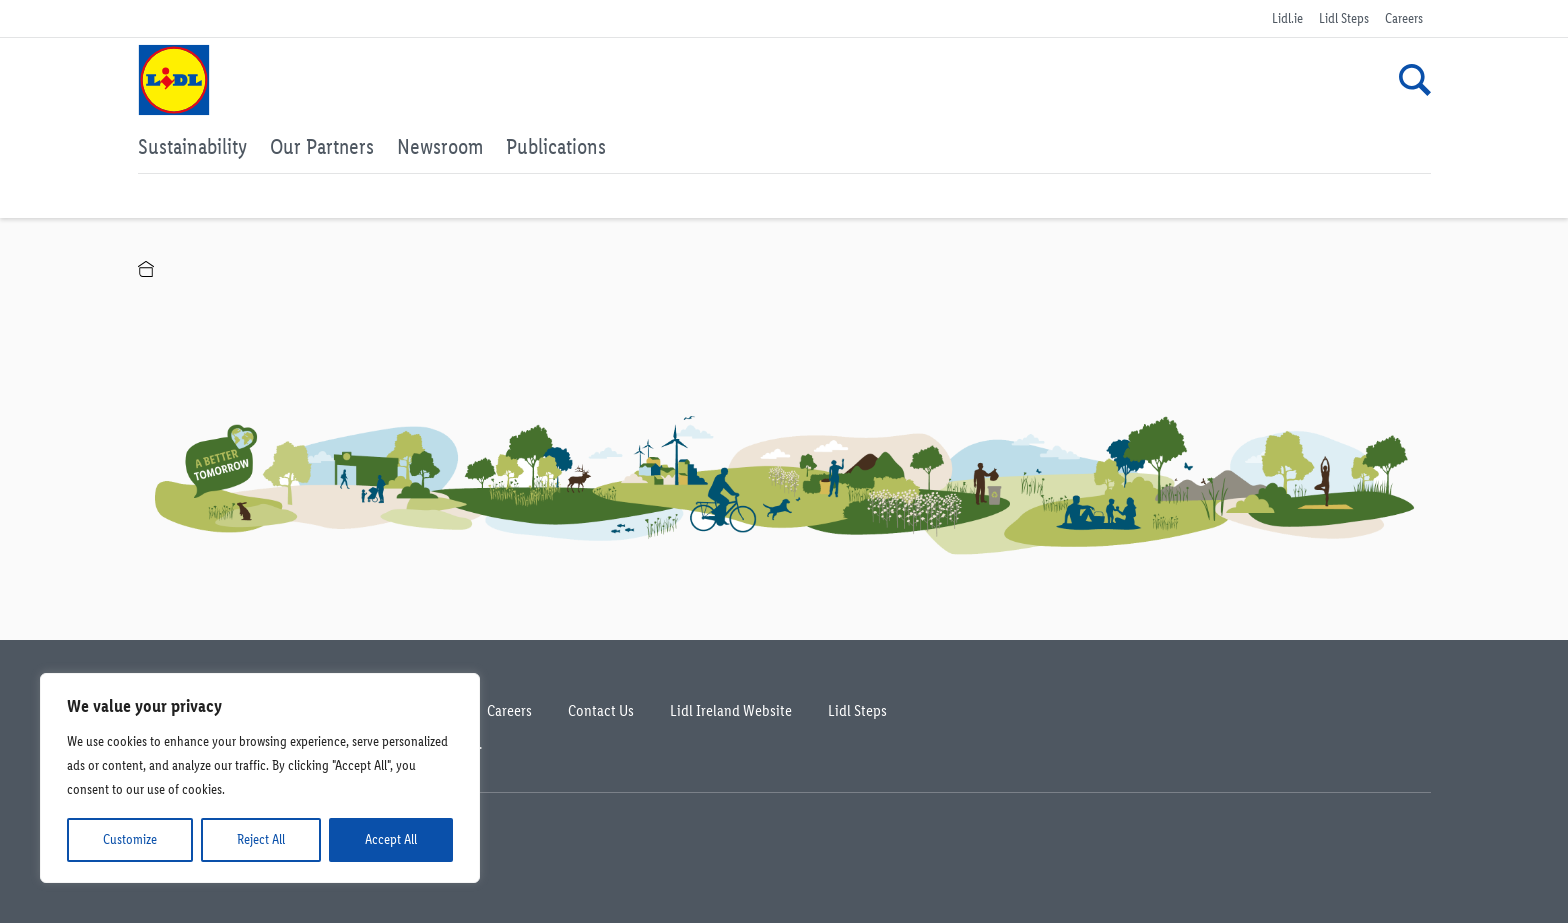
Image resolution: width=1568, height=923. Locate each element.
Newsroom (440, 146)
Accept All (391, 839)
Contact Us (601, 710)
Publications (556, 146)
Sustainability (192, 146)
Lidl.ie (1287, 18)
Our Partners (322, 146)
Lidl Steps (1344, 18)
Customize (130, 839)
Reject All (261, 839)
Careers (1404, 18)
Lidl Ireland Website (731, 710)
